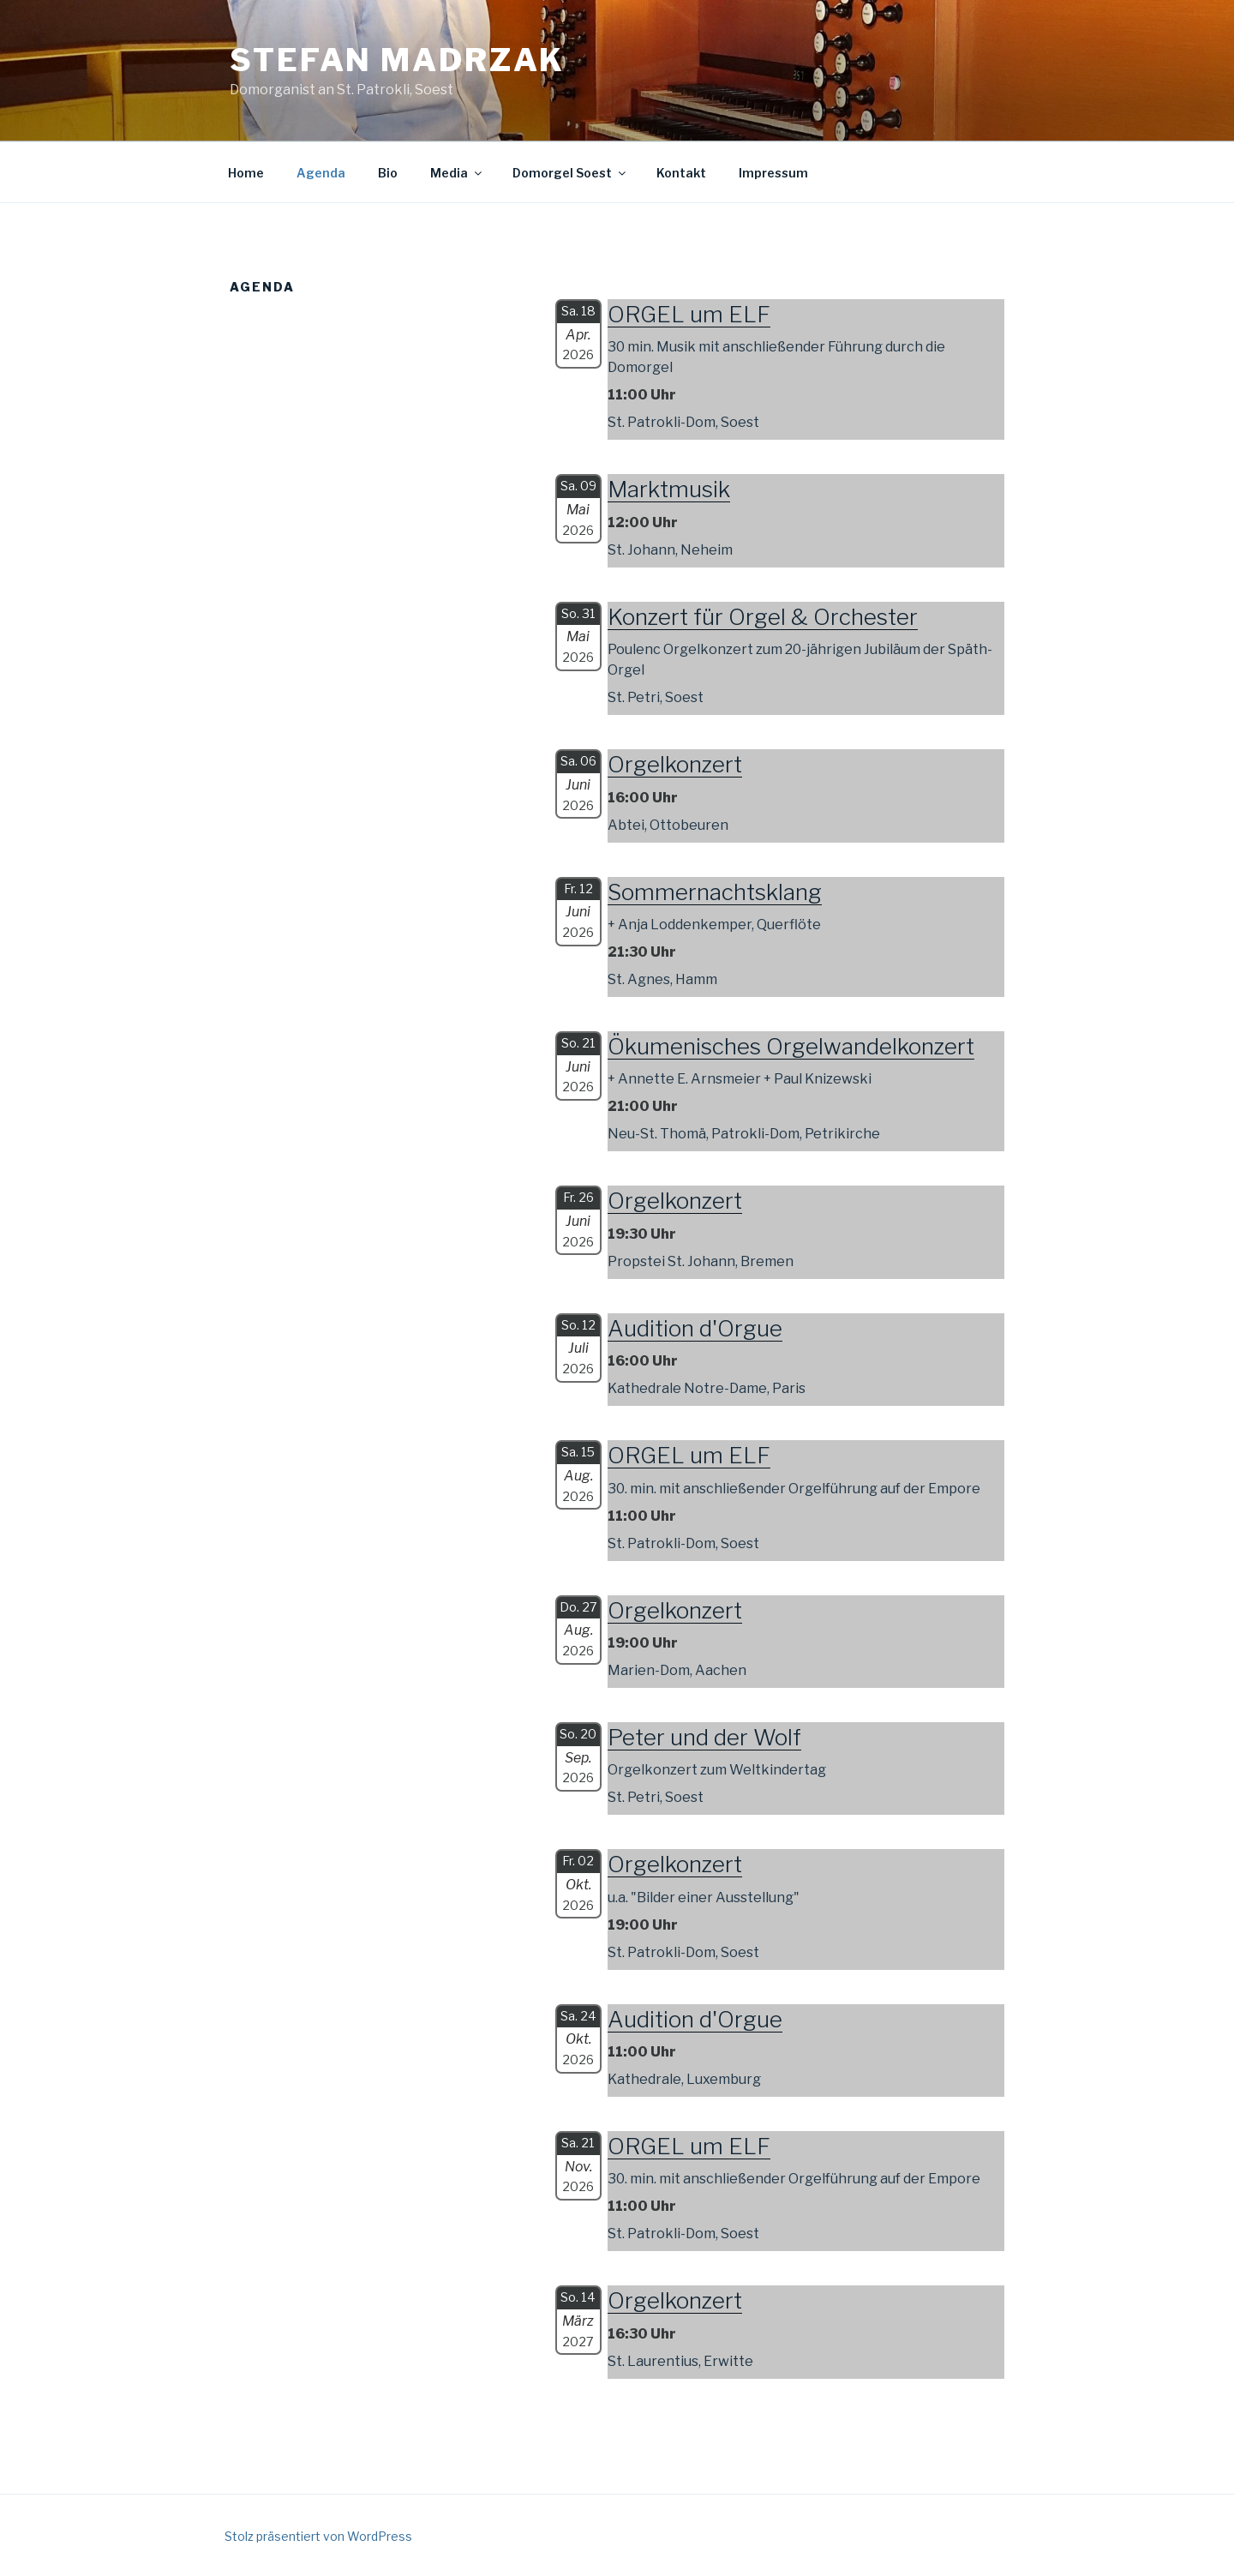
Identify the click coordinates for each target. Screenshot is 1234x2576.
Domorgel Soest (570, 172)
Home (246, 172)
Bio (388, 172)
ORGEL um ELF (689, 314)
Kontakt (681, 172)
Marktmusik (669, 489)
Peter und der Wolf (704, 1737)
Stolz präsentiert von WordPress (318, 2536)
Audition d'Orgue (695, 1328)
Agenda (321, 172)
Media (457, 172)
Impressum (773, 172)
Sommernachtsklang (715, 892)
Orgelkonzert (675, 764)
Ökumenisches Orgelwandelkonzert (791, 1046)
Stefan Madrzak (397, 60)
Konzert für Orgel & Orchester (763, 616)
